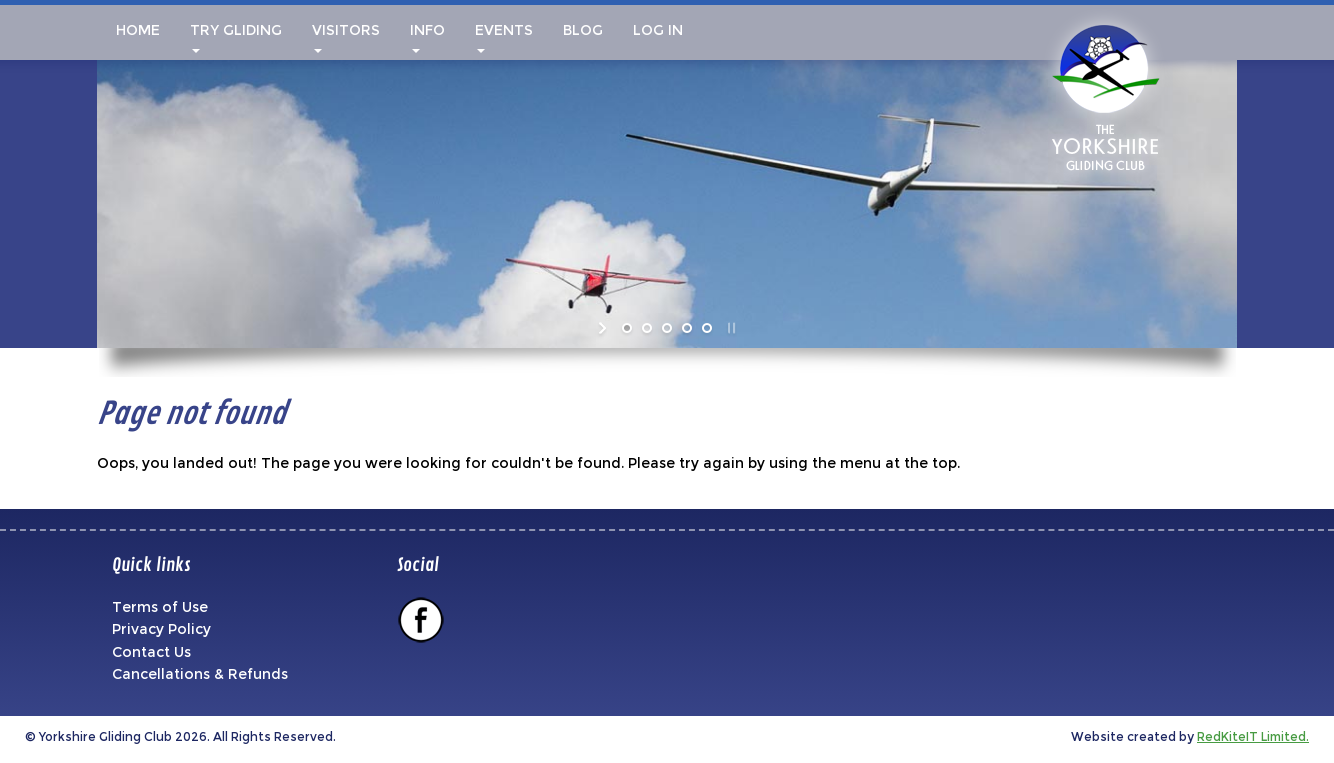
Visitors (346, 37)
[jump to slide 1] (627, 328)
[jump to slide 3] (667, 328)
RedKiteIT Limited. (1253, 736)
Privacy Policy (161, 629)
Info (427, 37)
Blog (583, 30)
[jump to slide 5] (707, 328)
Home (136, 30)
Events (504, 37)
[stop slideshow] (729, 328)
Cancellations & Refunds (200, 674)
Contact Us (151, 652)
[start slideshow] (604, 328)
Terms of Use (160, 607)
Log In (658, 30)
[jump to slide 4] (687, 328)
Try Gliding (236, 37)
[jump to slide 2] (647, 328)
